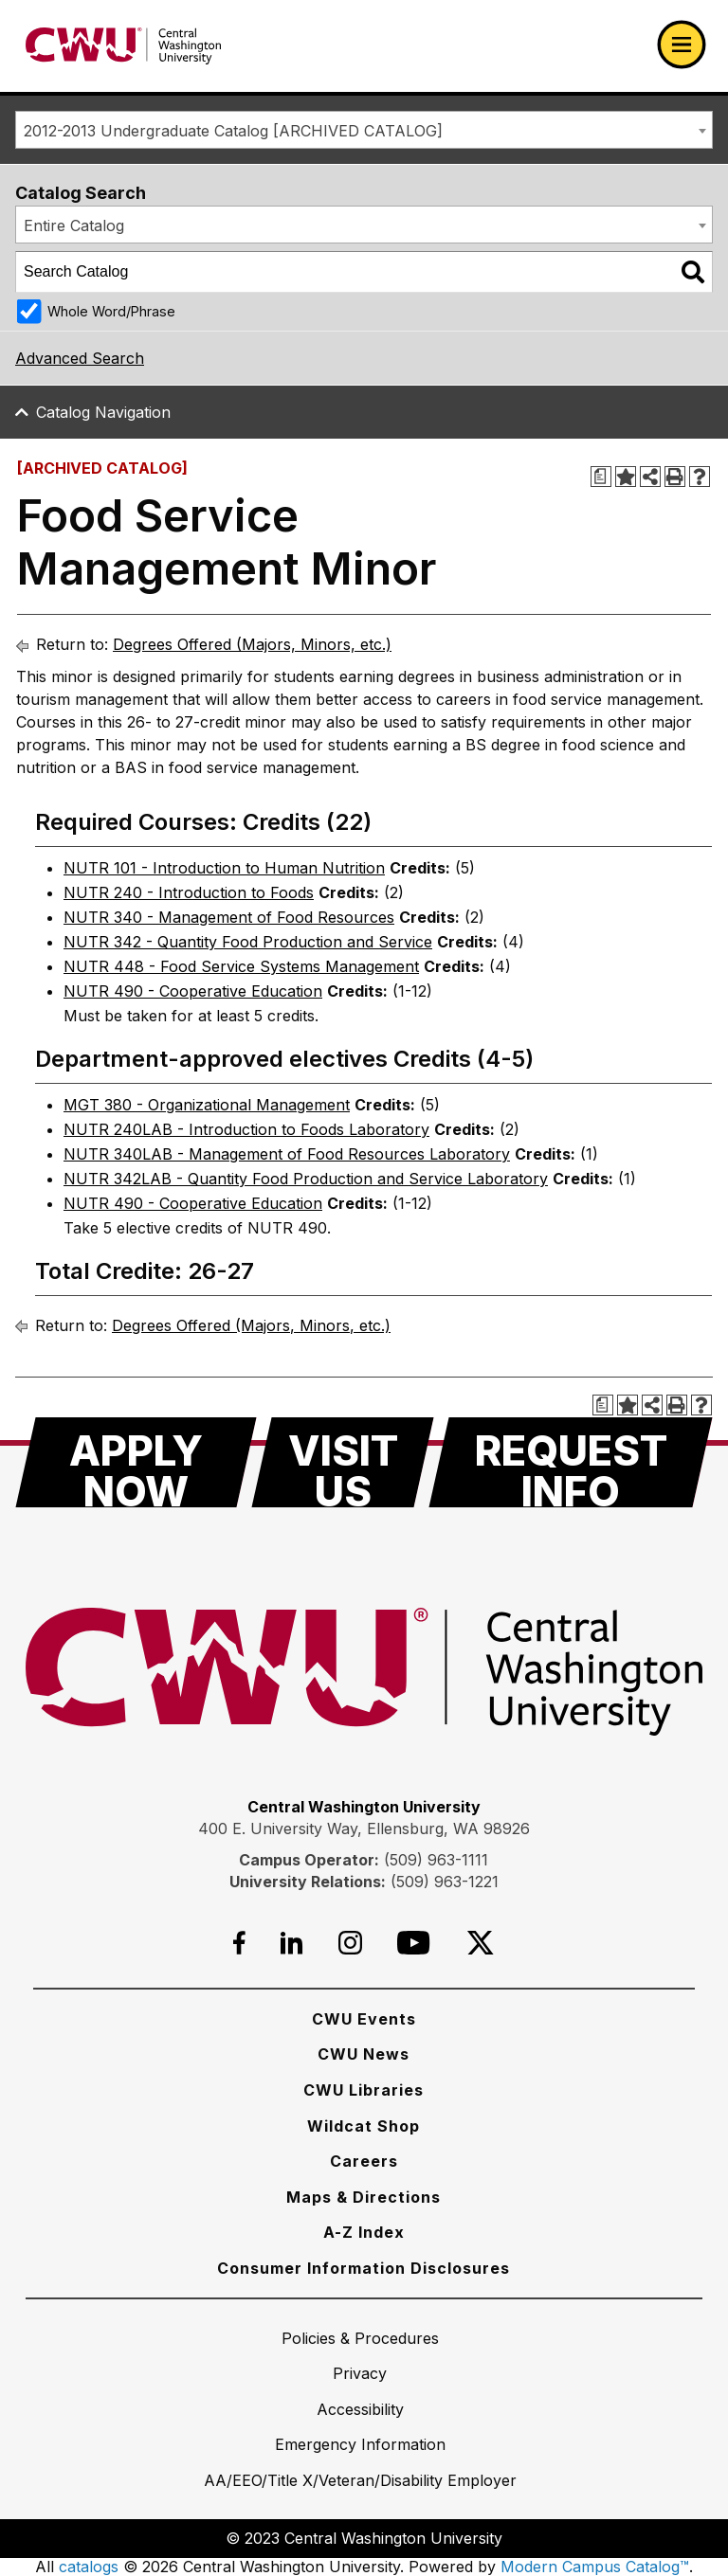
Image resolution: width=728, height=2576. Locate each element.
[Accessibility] (360, 2409)
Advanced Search (79, 358)
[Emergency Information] (360, 2444)
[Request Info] (570, 1462)
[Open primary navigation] (681, 44)
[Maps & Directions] (363, 2197)
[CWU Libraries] (363, 2090)
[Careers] (364, 2161)
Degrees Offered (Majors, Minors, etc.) (252, 644)
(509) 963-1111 (436, 1859)
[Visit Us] (343, 1462)
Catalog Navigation (103, 412)
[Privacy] (359, 2373)
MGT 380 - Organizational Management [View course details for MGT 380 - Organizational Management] (207, 1104)
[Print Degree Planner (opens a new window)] (601, 476)
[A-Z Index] (364, 2232)
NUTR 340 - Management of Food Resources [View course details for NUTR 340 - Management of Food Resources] (229, 917)
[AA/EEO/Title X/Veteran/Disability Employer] (360, 2480)
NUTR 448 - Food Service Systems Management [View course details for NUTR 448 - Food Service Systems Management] (241, 966)
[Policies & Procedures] (360, 2338)
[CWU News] (364, 2054)
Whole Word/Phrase (111, 311)
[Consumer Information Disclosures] (363, 2268)
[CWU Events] (364, 2019)
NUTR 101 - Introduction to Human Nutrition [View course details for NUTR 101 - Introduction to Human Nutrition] (224, 867)
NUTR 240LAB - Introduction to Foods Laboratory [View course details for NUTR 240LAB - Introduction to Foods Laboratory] (246, 1129)
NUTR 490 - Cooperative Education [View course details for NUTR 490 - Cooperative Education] (193, 991)
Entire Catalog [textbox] (74, 225)
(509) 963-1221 (445, 1881)
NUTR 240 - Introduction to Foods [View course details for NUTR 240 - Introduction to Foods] (189, 892)
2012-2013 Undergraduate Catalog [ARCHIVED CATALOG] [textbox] (233, 130)
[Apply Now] (136, 1462)
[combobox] (364, 130)
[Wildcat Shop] (363, 2126)
